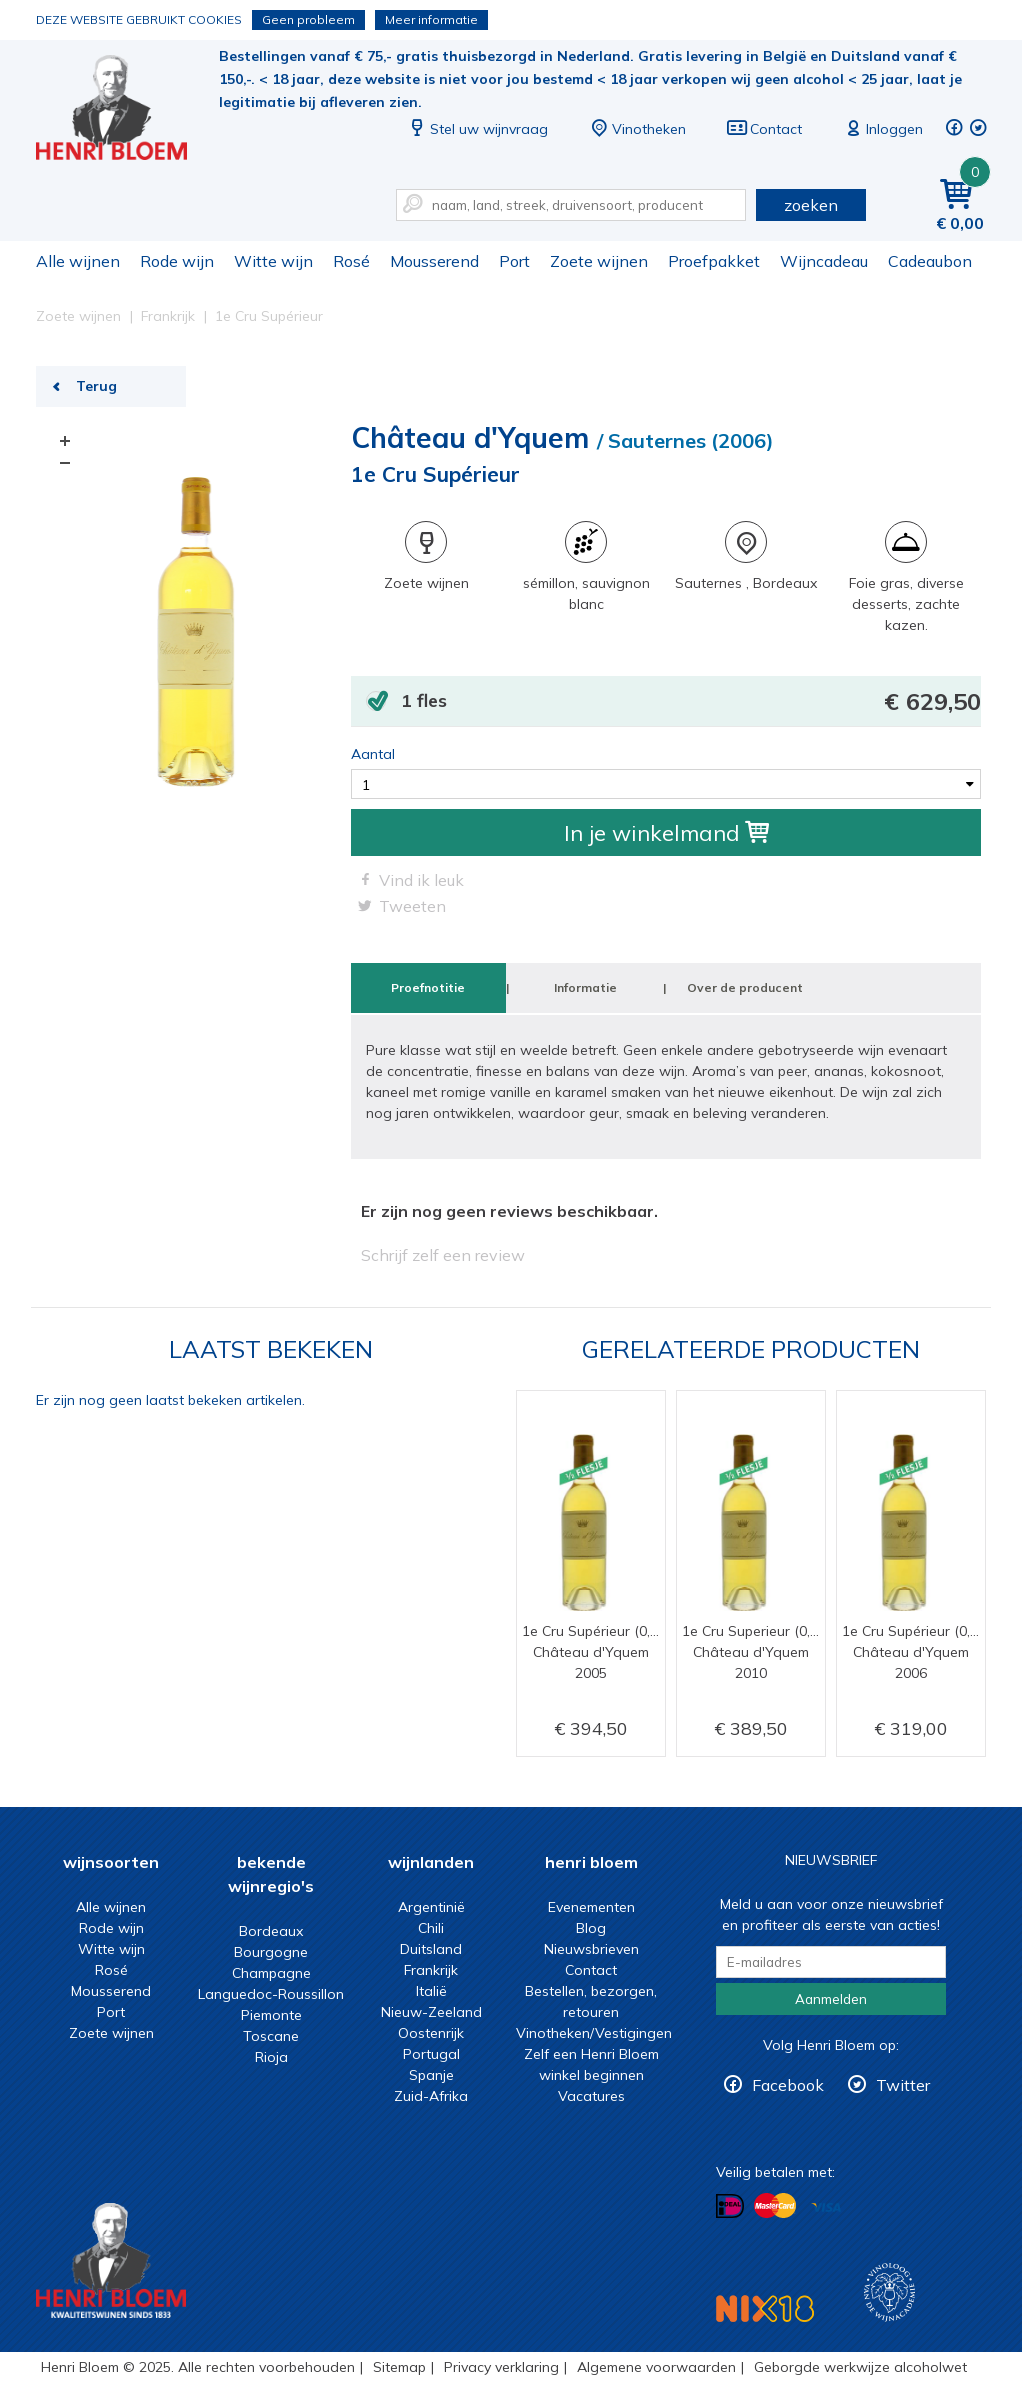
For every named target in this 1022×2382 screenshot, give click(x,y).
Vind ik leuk (421, 880)
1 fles (691, 701)
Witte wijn (273, 261)
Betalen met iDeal (730, 2206)
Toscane (271, 2036)
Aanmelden (831, 1999)
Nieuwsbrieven (591, 1949)
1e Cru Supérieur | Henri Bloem (125, 110)
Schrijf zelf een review (443, 1255)
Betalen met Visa (826, 2207)
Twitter (903, 2085)
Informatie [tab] (585, 987)
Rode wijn (177, 261)
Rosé (351, 261)
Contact (764, 129)
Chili (431, 1928)
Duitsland (431, 1949)
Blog (591, 1928)
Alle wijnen (78, 261)
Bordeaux (271, 1931)
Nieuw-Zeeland (431, 2012)
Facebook (788, 2085)
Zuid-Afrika (431, 2096)
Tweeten (412, 906)
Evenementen (591, 1907)
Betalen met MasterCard (775, 2206)
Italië (431, 1991)
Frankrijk (431, 1970)
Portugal (431, 2054)
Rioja (271, 2057)
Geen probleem (308, 19)
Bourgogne (271, 1952)
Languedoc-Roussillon (271, 1994)
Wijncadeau (824, 261)
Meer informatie (431, 19)
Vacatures (591, 2096)
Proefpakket (714, 261)
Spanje (431, 2075)
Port (514, 261)
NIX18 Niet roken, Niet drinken (765, 2308)
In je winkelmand (666, 833)
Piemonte (271, 2015)
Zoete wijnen (599, 261)
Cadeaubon (930, 261)
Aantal (373, 754)
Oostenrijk (431, 2033)
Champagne (271, 1973)
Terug (96, 386)
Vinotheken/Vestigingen (594, 2033)
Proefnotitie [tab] (428, 987)
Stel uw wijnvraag (477, 129)
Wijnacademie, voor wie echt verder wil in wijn (889, 2292)
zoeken (811, 205)
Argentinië (431, 1907)
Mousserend (434, 261)
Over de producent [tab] (745, 987)
